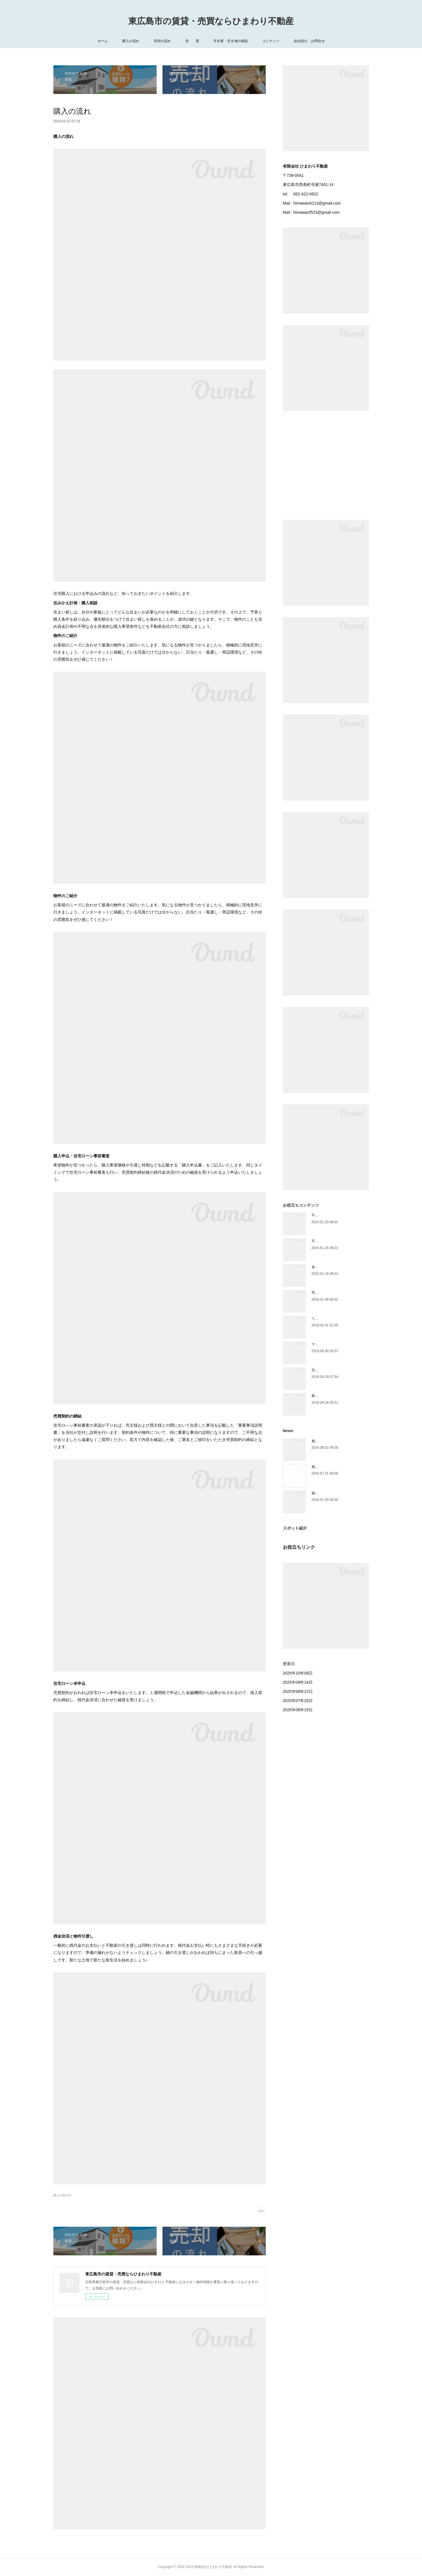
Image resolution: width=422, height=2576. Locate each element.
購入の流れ (130, 41)
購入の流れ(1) (62, 2195)
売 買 (192, 41)
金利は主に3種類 (325, 1267)
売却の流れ (162, 41)
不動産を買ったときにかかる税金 (337, 1241)
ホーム (103, 41)
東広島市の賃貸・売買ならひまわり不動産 (211, 21)
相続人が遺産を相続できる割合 (336, 1441)
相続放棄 (318, 1493)
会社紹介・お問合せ (309, 41)
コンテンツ (270, 41)
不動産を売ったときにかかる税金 (337, 1215)
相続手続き (320, 1467)
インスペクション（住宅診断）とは (339, 1318)
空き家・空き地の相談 (230, 41)
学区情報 (318, 1293)
